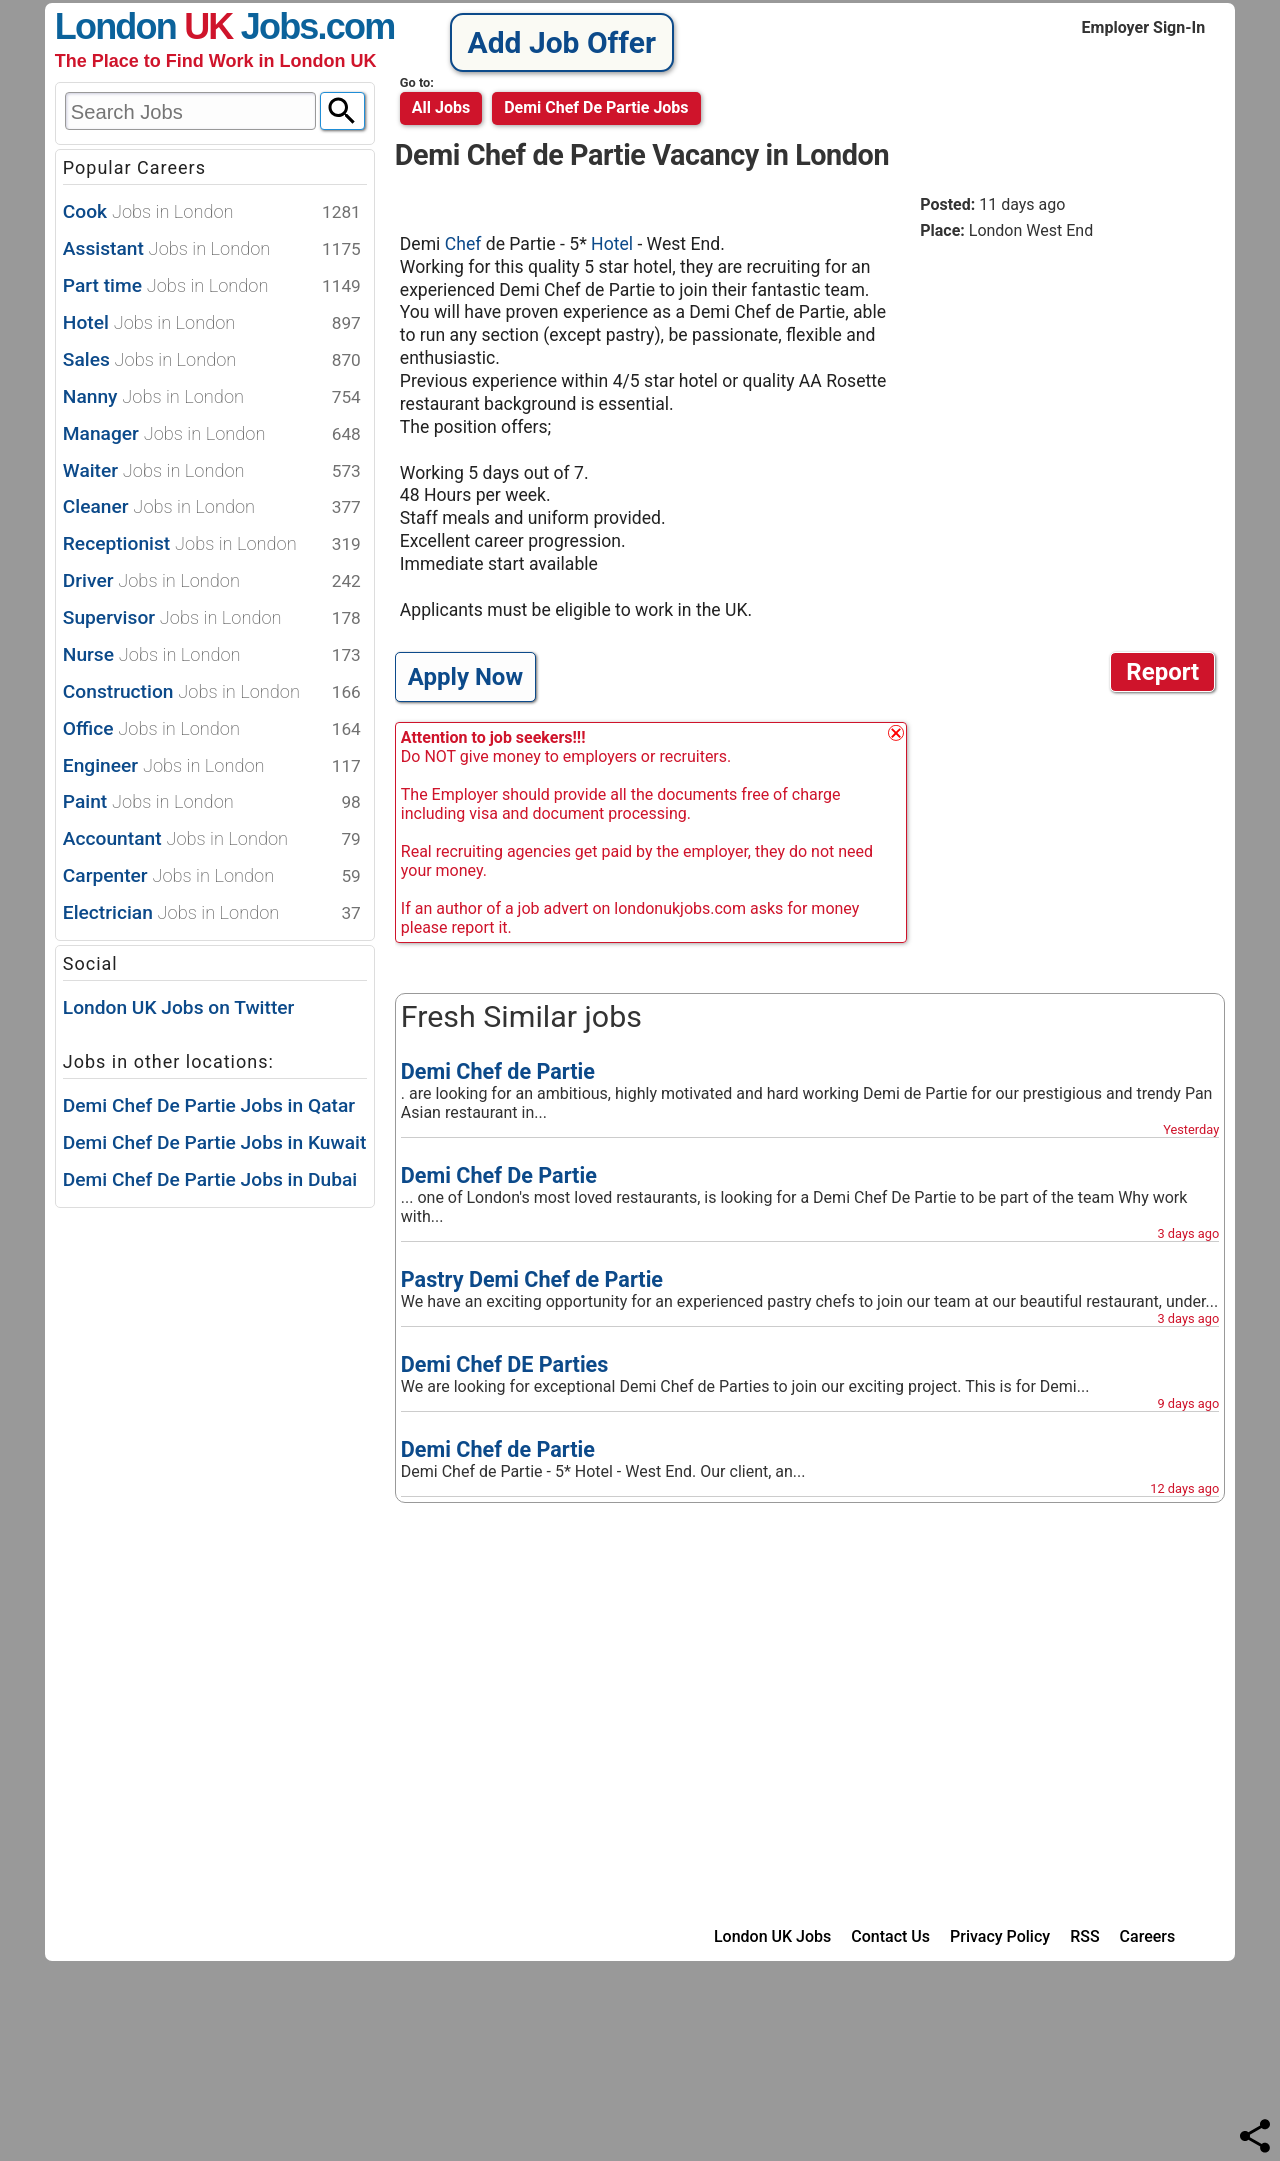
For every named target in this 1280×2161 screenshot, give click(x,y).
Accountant (212, 839)
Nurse (212, 655)
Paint (212, 802)
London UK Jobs (772, 1936)
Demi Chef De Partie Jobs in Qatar (209, 1105)
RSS (1084, 1936)
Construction (212, 692)
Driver (212, 581)
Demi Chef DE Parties (505, 1364)
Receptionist (212, 544)
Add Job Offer (562, 42)
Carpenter (212, 876)
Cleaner (212, 507)
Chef (465, 244)
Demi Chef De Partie (499, 1175)
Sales (212, 360)
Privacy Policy (1000, 1936)
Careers (1148, 1936)
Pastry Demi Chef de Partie (532, 1279)
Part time (212, 286)
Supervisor (212, 618)
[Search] (342, 111)
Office (212, 729)
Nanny (212, 397)
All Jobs (441, 107)
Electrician (212, 913)
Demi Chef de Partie (498, 1071)
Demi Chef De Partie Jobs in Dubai (210, 1179)
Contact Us (890, 1936)
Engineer (212, 766)
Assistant (212, 249)
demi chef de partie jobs (596, 107)
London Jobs (186, 26)
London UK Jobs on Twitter (179, 1007)
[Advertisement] (1070, 394)
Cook (212, 212)
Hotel (212, 323)
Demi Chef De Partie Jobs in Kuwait (215, 1142)
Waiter (212, 471)
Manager (212, 434)
